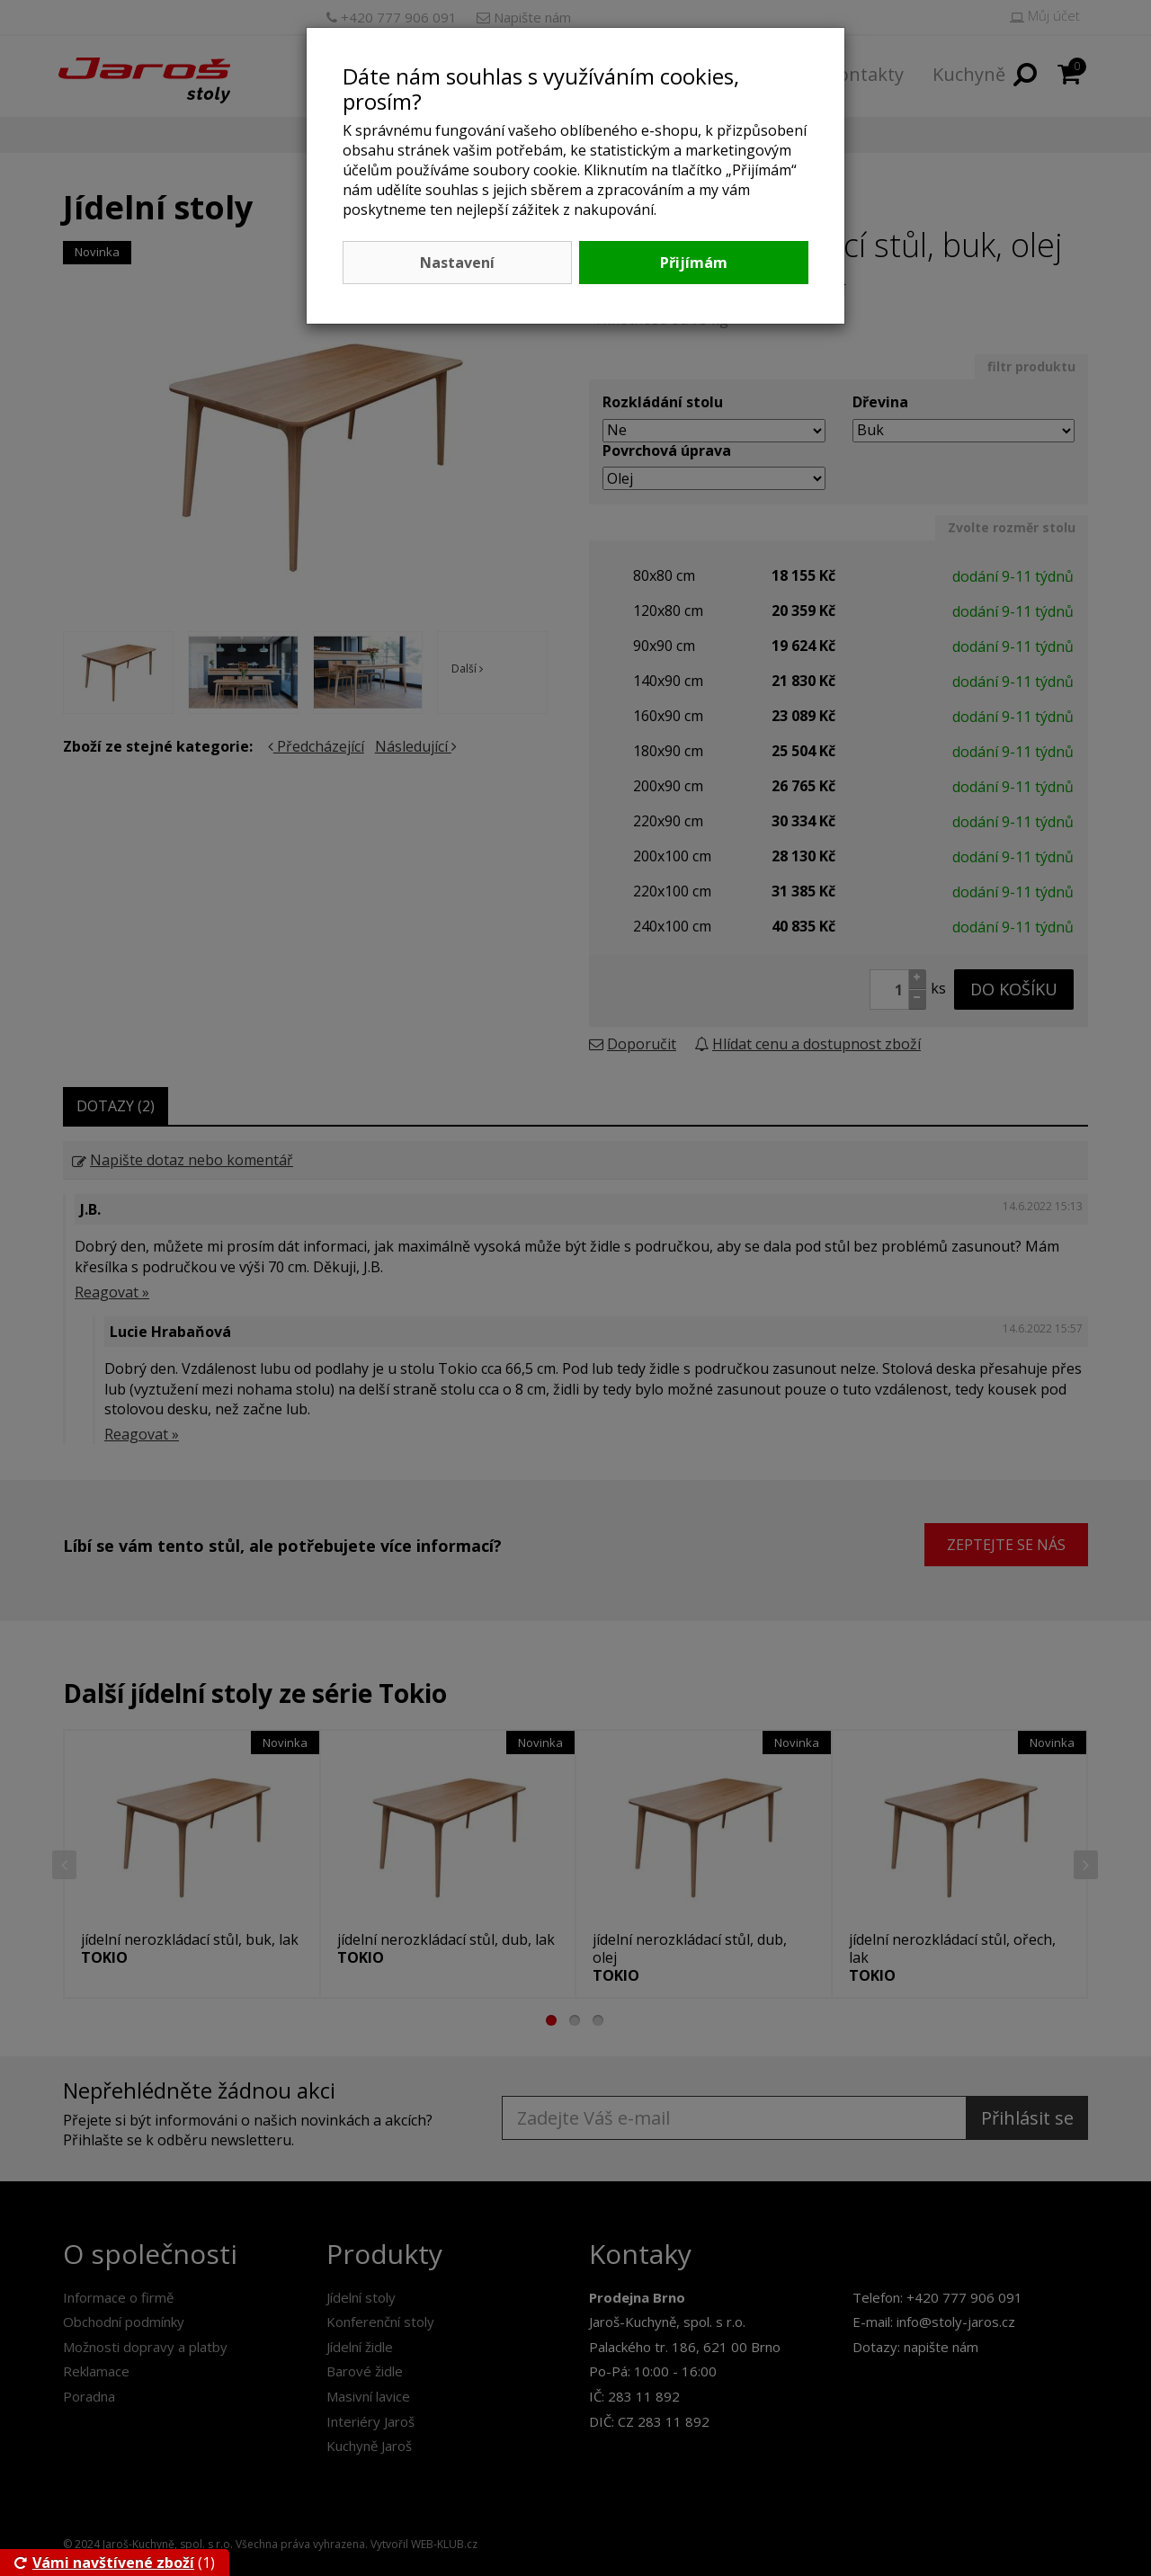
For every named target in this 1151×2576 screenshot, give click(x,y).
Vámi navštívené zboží (104, 2562)
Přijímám (693, 262)
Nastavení (457, 262)
